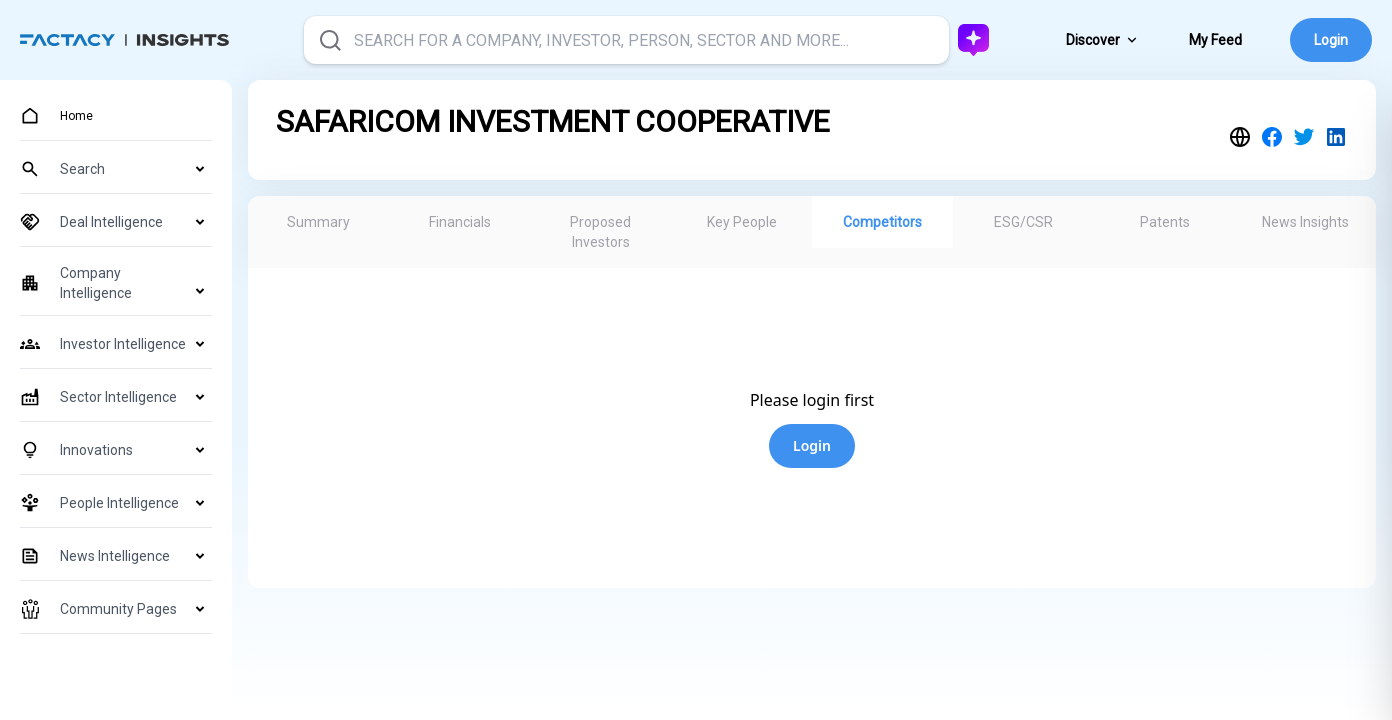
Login (1331, 40)
